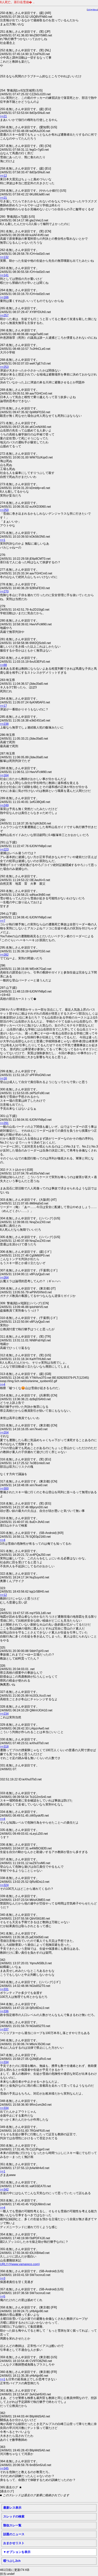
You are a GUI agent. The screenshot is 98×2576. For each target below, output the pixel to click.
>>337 (4, 2029)
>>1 (2, 540)
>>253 (4, 366)
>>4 (2, 1384)
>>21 (3, 116)
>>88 (3, 665)
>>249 (4, 805)
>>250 (4, 510)
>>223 (4, 849)
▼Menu (94, 10)
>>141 (4, 275)
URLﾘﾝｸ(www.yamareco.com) (20, 2264)
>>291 (4, 1123)
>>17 (3, 705)
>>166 (4, 297)
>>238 (4, 723)
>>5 (2, 2296)
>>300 (4, 1488)
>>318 (4, 1746)
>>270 (4, 591)
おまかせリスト (13, 2543)
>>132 (4, 257)
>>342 (4, 2189)
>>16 (3, 1078)
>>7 (2, 920)
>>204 (4, 1432)
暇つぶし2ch (12, 2560)
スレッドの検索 (13, 2516)
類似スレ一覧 (12, 2525)
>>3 (2, 2278)
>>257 (4, 315)
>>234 (4, 1713)
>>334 (4, 2062)
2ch (88, 10)
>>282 (4, 954)
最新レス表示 (12, 2507)
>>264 (4, 1277)
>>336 (4, 2011)
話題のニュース (13, 2534)
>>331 (4, 1989)
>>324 (4, 1885)
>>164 (4, 775)
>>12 (3, 175)
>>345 (4, 2468)
